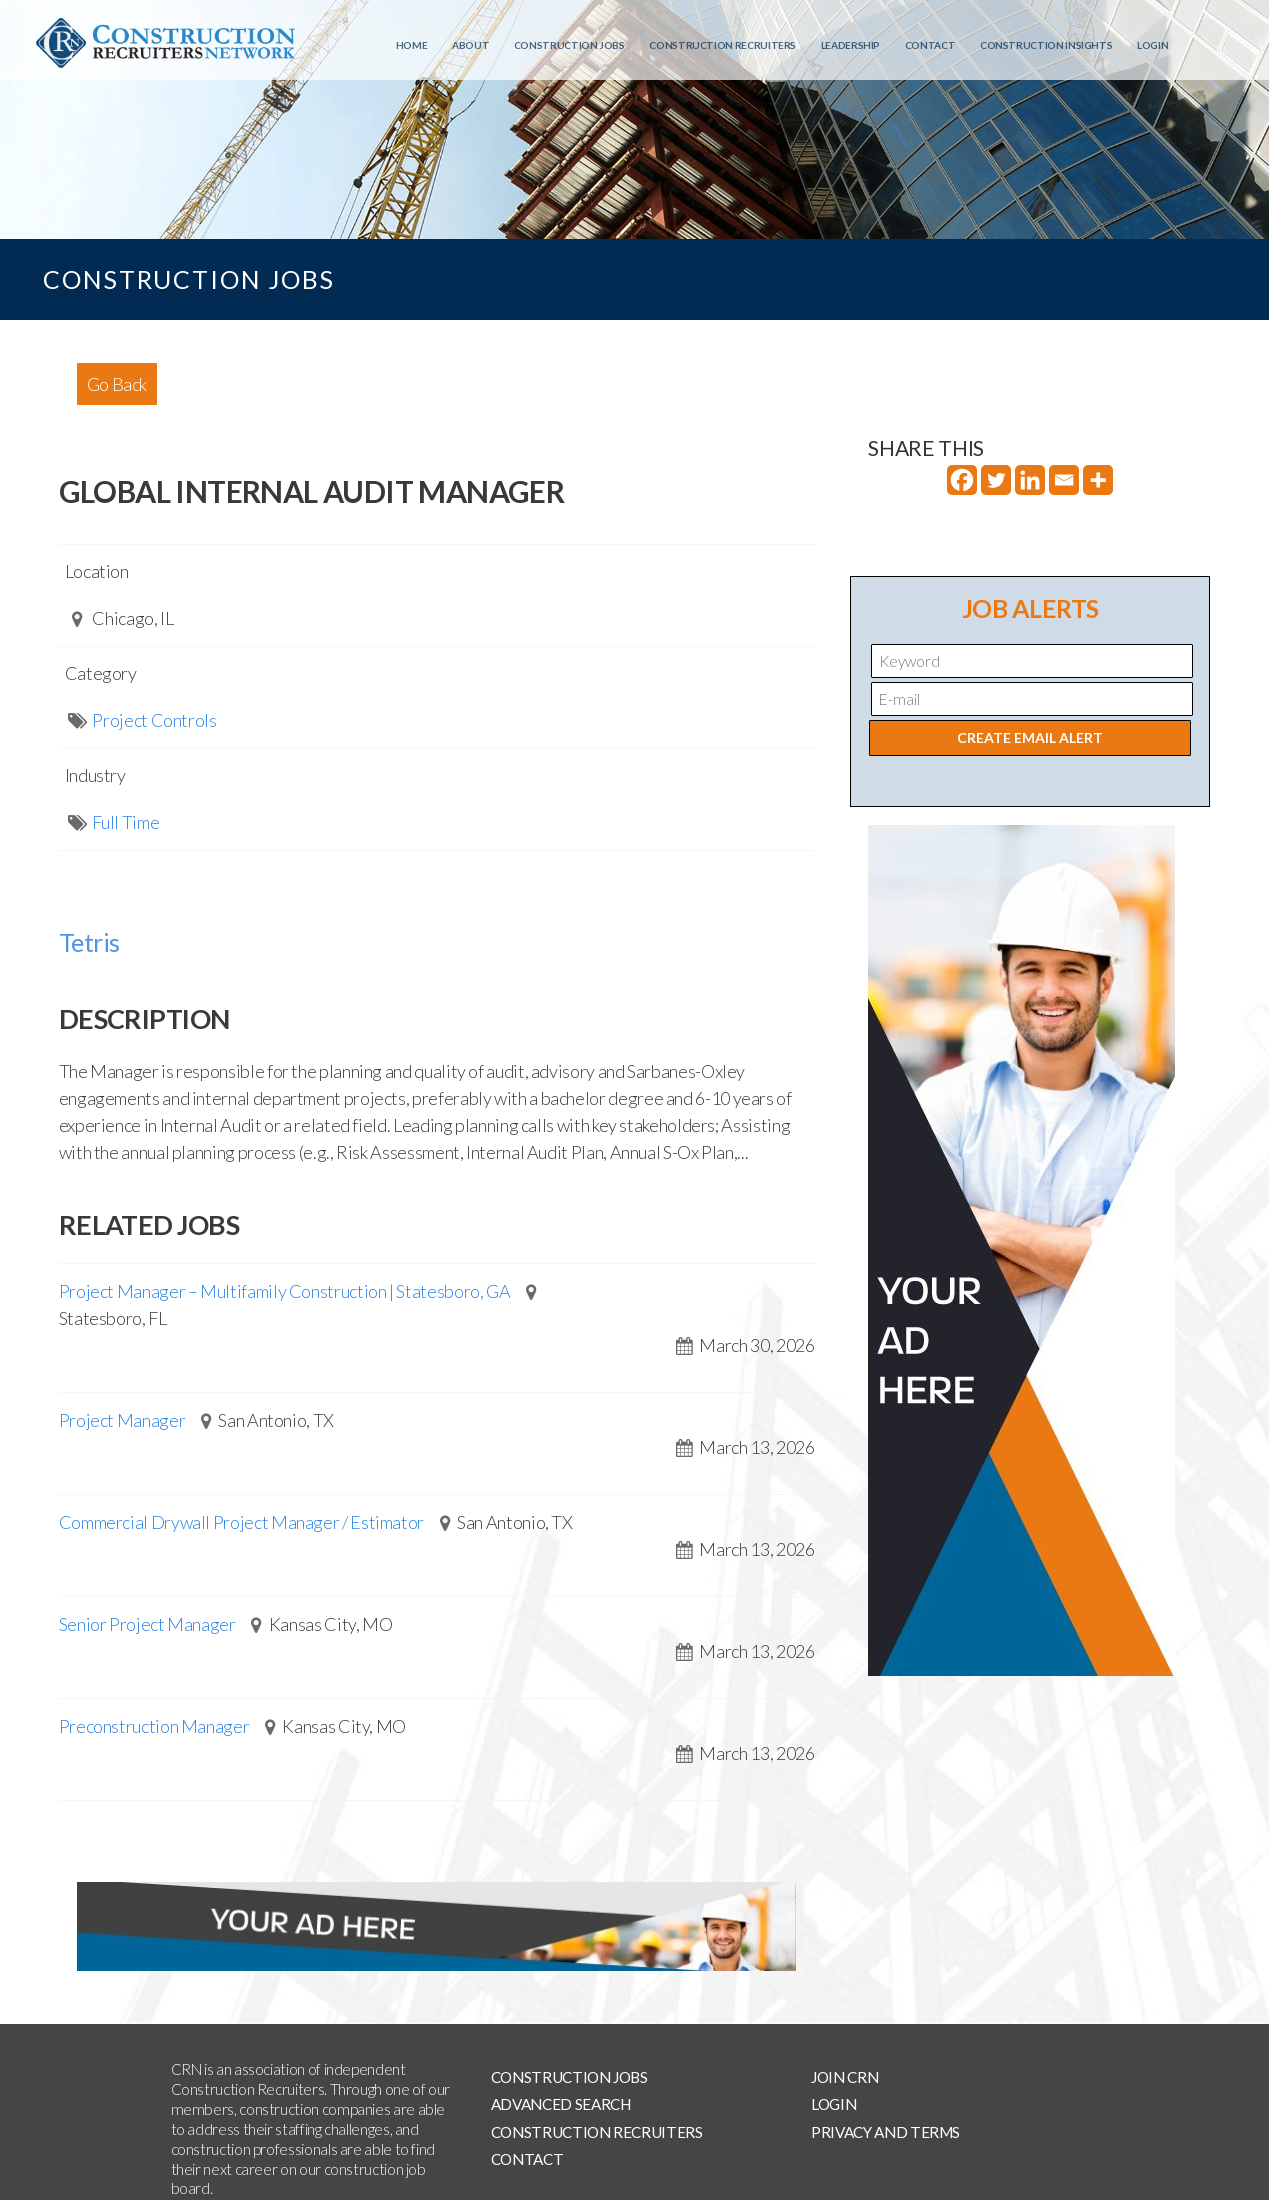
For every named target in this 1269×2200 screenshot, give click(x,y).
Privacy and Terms (885, 2132)
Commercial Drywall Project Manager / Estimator (241, 1522)
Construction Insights (1046, 45)
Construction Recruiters (722, 45)
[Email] (1064, 480)
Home (412, 45)
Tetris (89, 942)
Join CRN (844, 2077)
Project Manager (122, 1420)
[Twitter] (996, 480)
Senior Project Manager (147, 1624)
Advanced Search (561, 2104)
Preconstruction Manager (154, 1726)
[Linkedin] (1030, 480)
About (470, 45)
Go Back (117, 384)
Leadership (850, 45)
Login (1152, 45)
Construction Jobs (569, 45)
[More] (1098, 480)
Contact (930, 45)
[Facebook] (962, 480)
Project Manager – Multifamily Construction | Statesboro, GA (285, 1291)
